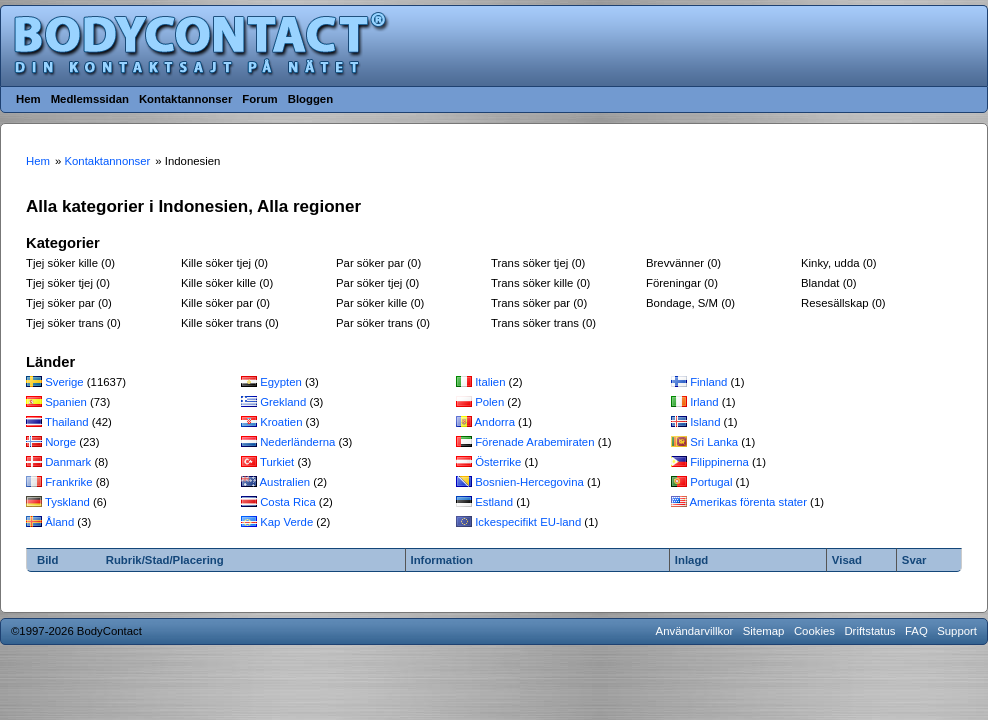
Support (957, 631)
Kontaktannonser (185, 99)
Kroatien (281, 422)
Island (705, 422)
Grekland (283, 402)
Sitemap (764, 631)
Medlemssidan (90, 99)
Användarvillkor (695, 631)
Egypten (281, 382)
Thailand (67, 422)
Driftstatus (869, 631)
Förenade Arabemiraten (534, 442)
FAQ (916, 631)
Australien (285, 482)
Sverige (64, 382)
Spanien (66, 402)
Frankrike (68, 482)
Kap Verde (286, 522)
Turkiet (277, 462)
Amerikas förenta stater (748, 502)
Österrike (498, 462)
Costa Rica (288, 502)
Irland (704, 402)
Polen (489, 402)
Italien (490, 382)
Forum (259, 99)
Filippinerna (719, 462)
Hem (28, 99)
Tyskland (67, 502)
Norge (60, 442)
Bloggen (310, 99)
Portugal (711, 482)
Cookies (814, 631)
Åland (59, 522)
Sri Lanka (714, 442)
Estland (494, 502)
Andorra (495, 422)
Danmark (68, 462)
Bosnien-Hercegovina (529, 482)
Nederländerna (297, 442)
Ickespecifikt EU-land (528, 522)
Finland (708, 382)
